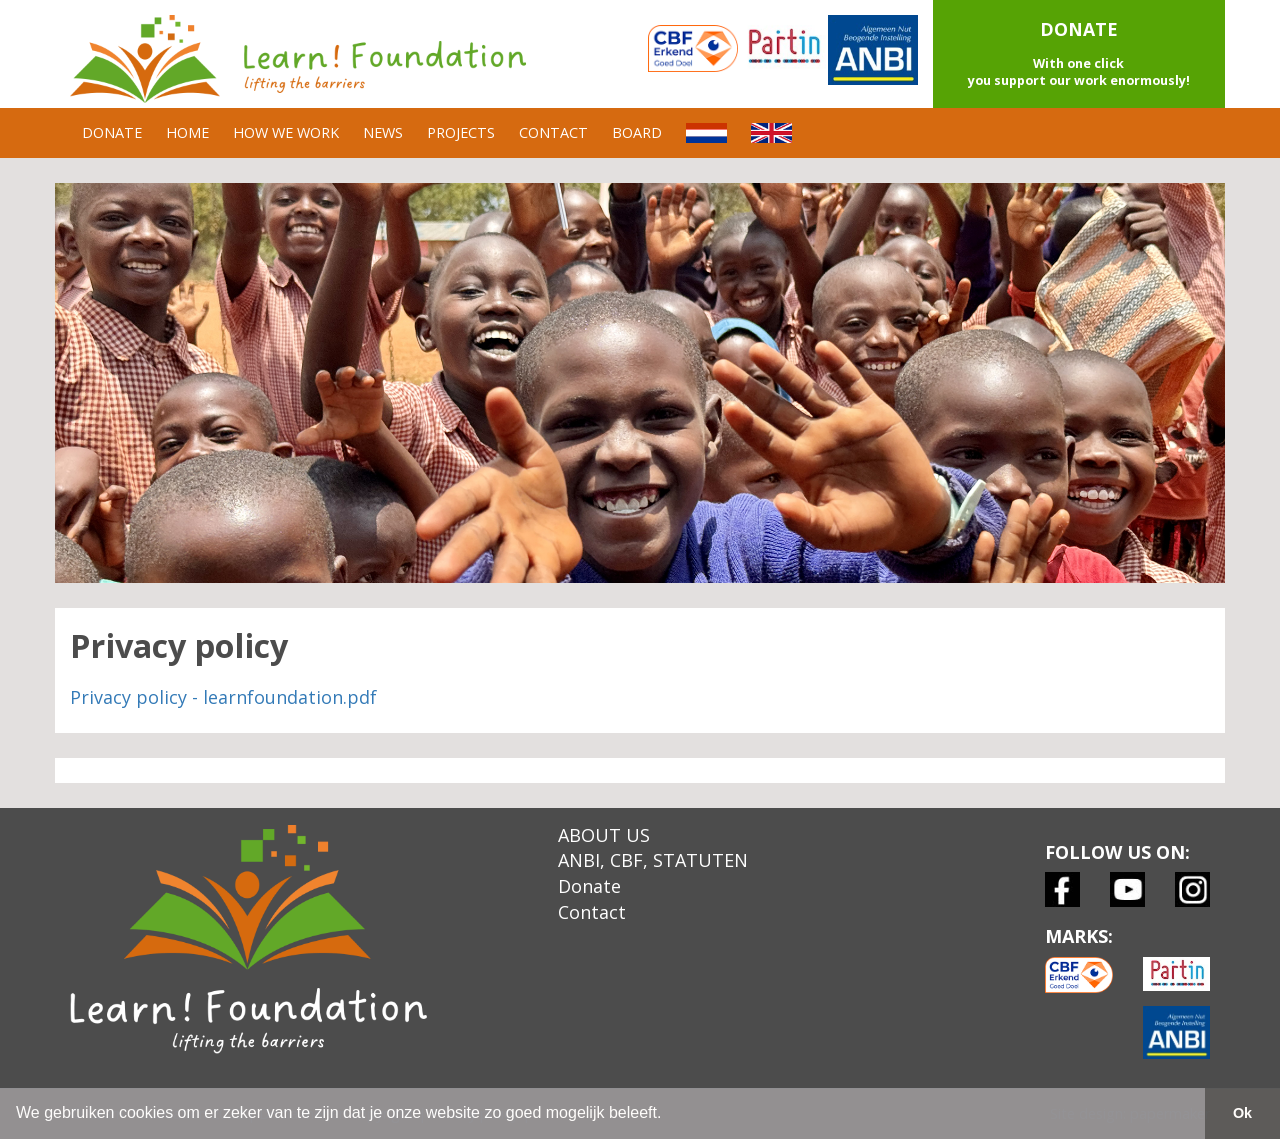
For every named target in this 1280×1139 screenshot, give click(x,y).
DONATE (112, 132)
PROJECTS (461, 132)
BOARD (637, 132)
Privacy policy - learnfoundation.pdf (223, 697)
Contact (592, 912)
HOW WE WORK (286, 132)
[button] (1079, 54)
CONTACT (553, 132)
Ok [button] (1242, 1113)
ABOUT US (604, 835)
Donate (589, 886)
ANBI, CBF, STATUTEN (653, 860)
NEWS (383, 132)
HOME (187, 132)
